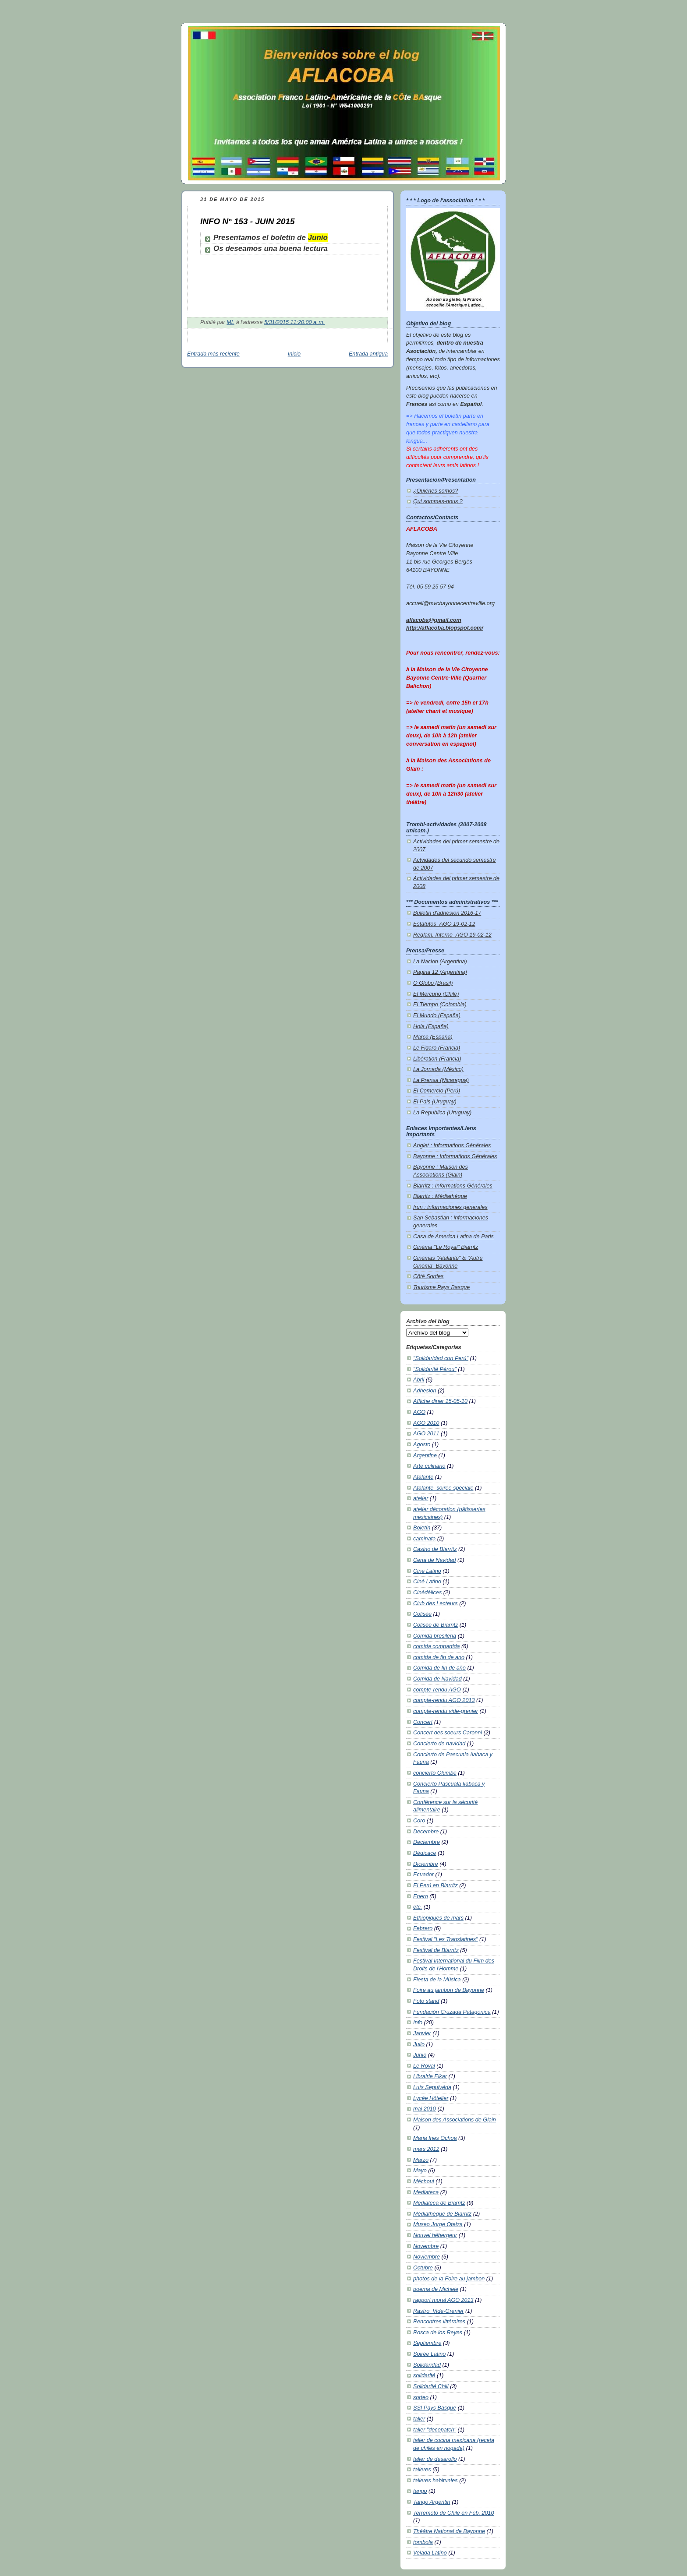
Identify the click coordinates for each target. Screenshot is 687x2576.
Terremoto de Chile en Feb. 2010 (453, 2513)
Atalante (423, 1477)
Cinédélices (427, 1592)
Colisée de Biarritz (435, 1625)
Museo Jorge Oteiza (438, 2224)
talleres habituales (435, 2480)
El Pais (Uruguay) (435, 1102)
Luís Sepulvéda (432, 2087)
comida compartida (436, 1646)
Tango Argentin (431, 2502)
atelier (420, 1498)
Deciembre (426, 1842)
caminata (424, 1539)
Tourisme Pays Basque (441, 1287)
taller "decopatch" (434, 2430)
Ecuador (423, 1874)
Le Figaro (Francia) (436, 1048)
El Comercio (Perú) (436, 1091)
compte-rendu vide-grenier (445, 1711)
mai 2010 (424, 2109)
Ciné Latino (427, 1582)
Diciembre (425, 1864)
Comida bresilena (434, 1636)
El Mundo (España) (436, 1015)
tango (420, 2491)
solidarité (424, 2375)
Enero (420, 1896)
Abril (418, 1380)
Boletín (421, 1528)
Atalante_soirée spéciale (443, 1488)
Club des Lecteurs (435, 1603)
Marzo (420, 2160)
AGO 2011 (426, 1434)
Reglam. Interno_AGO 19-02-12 (452, 935)
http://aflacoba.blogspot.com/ (444, 628)
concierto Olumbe (435, 1773)
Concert (422, 1722)
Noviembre (426, 2257)
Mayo (420, 2170)
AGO (419, 1412)
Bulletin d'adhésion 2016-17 (447, 913)
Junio (318, 237)
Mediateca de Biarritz (439, 2203)
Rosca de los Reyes (437, 2332)
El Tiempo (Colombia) (440, 1004)
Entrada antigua (368, 354)
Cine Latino (427, 1571)
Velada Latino (430, 2553)
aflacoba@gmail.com (433, 620)
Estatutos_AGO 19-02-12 (444, 924)
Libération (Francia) (437, 1059)
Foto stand (426, 2001)
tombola (423, 2542)
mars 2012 (426, 2149)
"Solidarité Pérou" (435, 1369)
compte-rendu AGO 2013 (444, 1700)
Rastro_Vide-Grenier (438, 2311)
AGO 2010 (426, 1423)
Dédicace (424, 1853)
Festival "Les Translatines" (445, 1939)
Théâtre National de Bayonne (449, 2531)
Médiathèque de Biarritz (442, 2214)
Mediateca (426, 2192)
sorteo (420, 2397)
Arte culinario (429, 1466)
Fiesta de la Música (437, 1980)
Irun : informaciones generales (450, 1207)
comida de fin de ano (438, 1657)
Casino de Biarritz (435, 1549)
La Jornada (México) (438, 1069)
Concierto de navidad (439, 1744)
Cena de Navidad (434, 1560)
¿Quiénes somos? (435, 491)
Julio (419, 2044)
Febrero (422, 1928)
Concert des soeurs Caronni (447, 1733)
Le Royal (424, 2066)
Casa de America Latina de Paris (453, 1236)
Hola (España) (431, 1026)
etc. (417, 1907)
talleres (422, 2470)
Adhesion (424, 1391)
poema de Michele (435, 2289)
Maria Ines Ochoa (435, 2138)
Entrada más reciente (213, 354)
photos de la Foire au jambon (449, 2279)
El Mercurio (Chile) (436, 994)
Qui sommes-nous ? (438, 501)
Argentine (425, 1455)
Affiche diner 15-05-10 (440, 1401)
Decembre (426, 1832)
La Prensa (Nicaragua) (441, 1080)
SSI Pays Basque (434, 2408)
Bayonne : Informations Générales (455, 1156)
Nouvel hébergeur (435, 2235)
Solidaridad (427, 2365)
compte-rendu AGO (437, 1690)
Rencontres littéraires (439, 2322)
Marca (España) (433, 1037)
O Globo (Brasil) (433, 983)
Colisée (422, 1614)
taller (419, 2419)
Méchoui (423, 2181)
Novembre (426, 2246)
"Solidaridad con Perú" (440, 1358)
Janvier (422, 2033)
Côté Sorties (428, 1276)
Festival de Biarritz (436, 1950)
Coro (419, 1821)
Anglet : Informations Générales (452, 1145)
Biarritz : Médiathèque (440, 1196)
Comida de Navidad (437, 1679)
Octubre (423, 2268)
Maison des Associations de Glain (454, 2120)
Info (417, 2022)
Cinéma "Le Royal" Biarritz (445, 1247)
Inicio (294, 354)
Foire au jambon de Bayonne (448, 1990)
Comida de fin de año (439, 1668)
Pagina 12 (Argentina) (440, 972)
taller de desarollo (435, 2459)
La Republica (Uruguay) (442, 1113)
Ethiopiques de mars (438, 1918)
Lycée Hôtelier (430, 2098)
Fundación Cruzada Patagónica (452, 2012)
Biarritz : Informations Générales (452, 1186)
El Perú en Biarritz (435, 1885)
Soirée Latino (429, 2354)
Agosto (421, 1444)
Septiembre (427, 2343)
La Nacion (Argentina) (440, 962)
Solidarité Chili (431, 2386)
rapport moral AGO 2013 (443, 2300)
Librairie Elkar (430, 2076)
